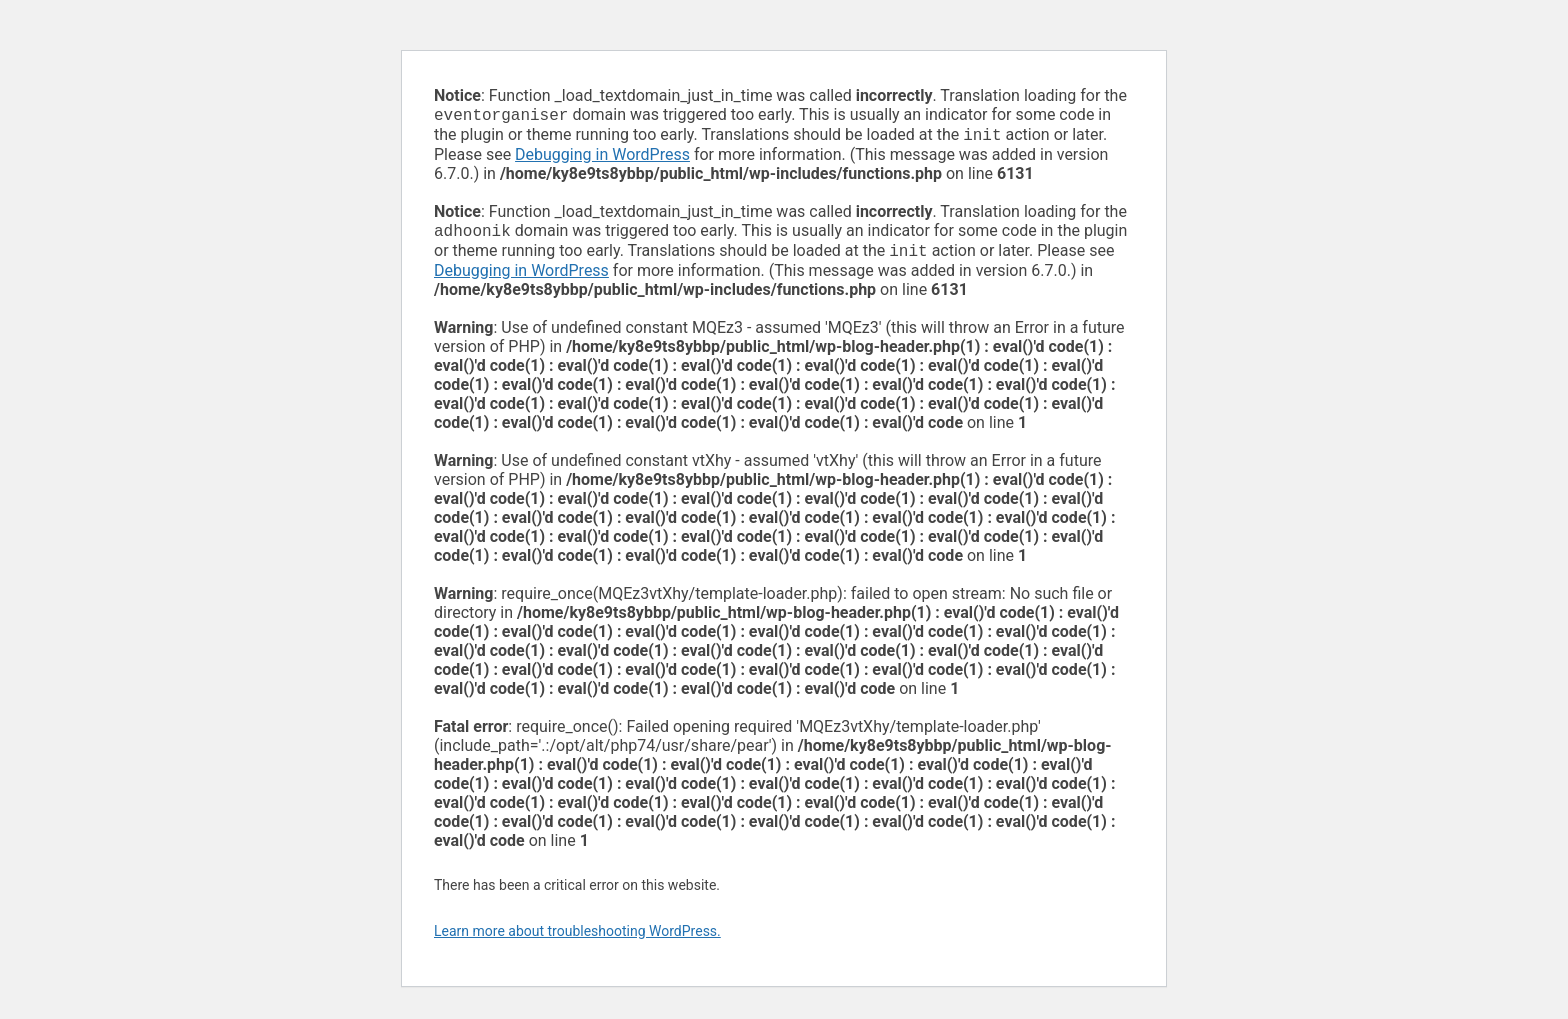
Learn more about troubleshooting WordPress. (577, 939)
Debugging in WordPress (602, 158)
